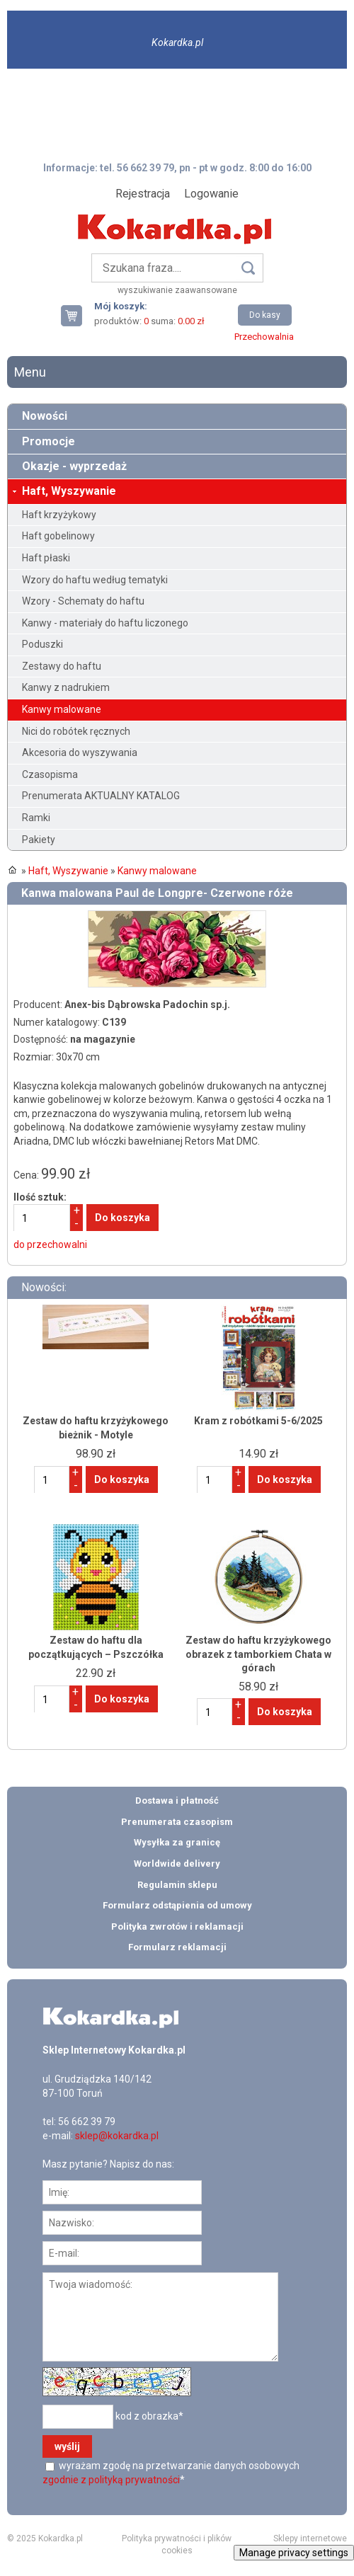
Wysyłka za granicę (177, 1842)
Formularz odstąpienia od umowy (177, 1905)
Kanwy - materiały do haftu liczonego (105, 623)
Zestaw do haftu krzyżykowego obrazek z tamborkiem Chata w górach (258, 1654)
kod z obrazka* (149, 2416)
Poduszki (42, 644)
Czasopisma (50, 774)
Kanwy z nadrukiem (66, 687)
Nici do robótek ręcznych (76, 731)
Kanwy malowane (61, 709)
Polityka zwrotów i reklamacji (177, 1926)
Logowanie (211, 193)
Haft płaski (46, 557)
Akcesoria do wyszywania (79, 752)
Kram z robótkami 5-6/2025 (258, 1420)
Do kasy (264, 315)
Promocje (48, 441)
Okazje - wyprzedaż (74, 466)
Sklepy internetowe (310, 2538)
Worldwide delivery (177, 1863)
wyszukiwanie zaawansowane (177, 290)
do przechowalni (50, 1244)
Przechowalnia (264, 336)
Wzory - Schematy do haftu (83, 601)
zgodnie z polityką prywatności (111, 2479)
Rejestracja (142, 193)
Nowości (44, 416)
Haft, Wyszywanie (69, 491)
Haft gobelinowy (58, 536)
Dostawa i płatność (177, 1800)
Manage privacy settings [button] (293, 2552)
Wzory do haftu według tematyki (95, 579)
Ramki (36, 817)
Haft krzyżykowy (59, 514)
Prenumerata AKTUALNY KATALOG (101, 795)
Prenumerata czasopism (177, 1821)
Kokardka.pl (177, 42)
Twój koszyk (77, 315)
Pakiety (38, 839)
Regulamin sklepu (177, 1884)
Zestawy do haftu (61, 666)
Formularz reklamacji (177, 1947)
